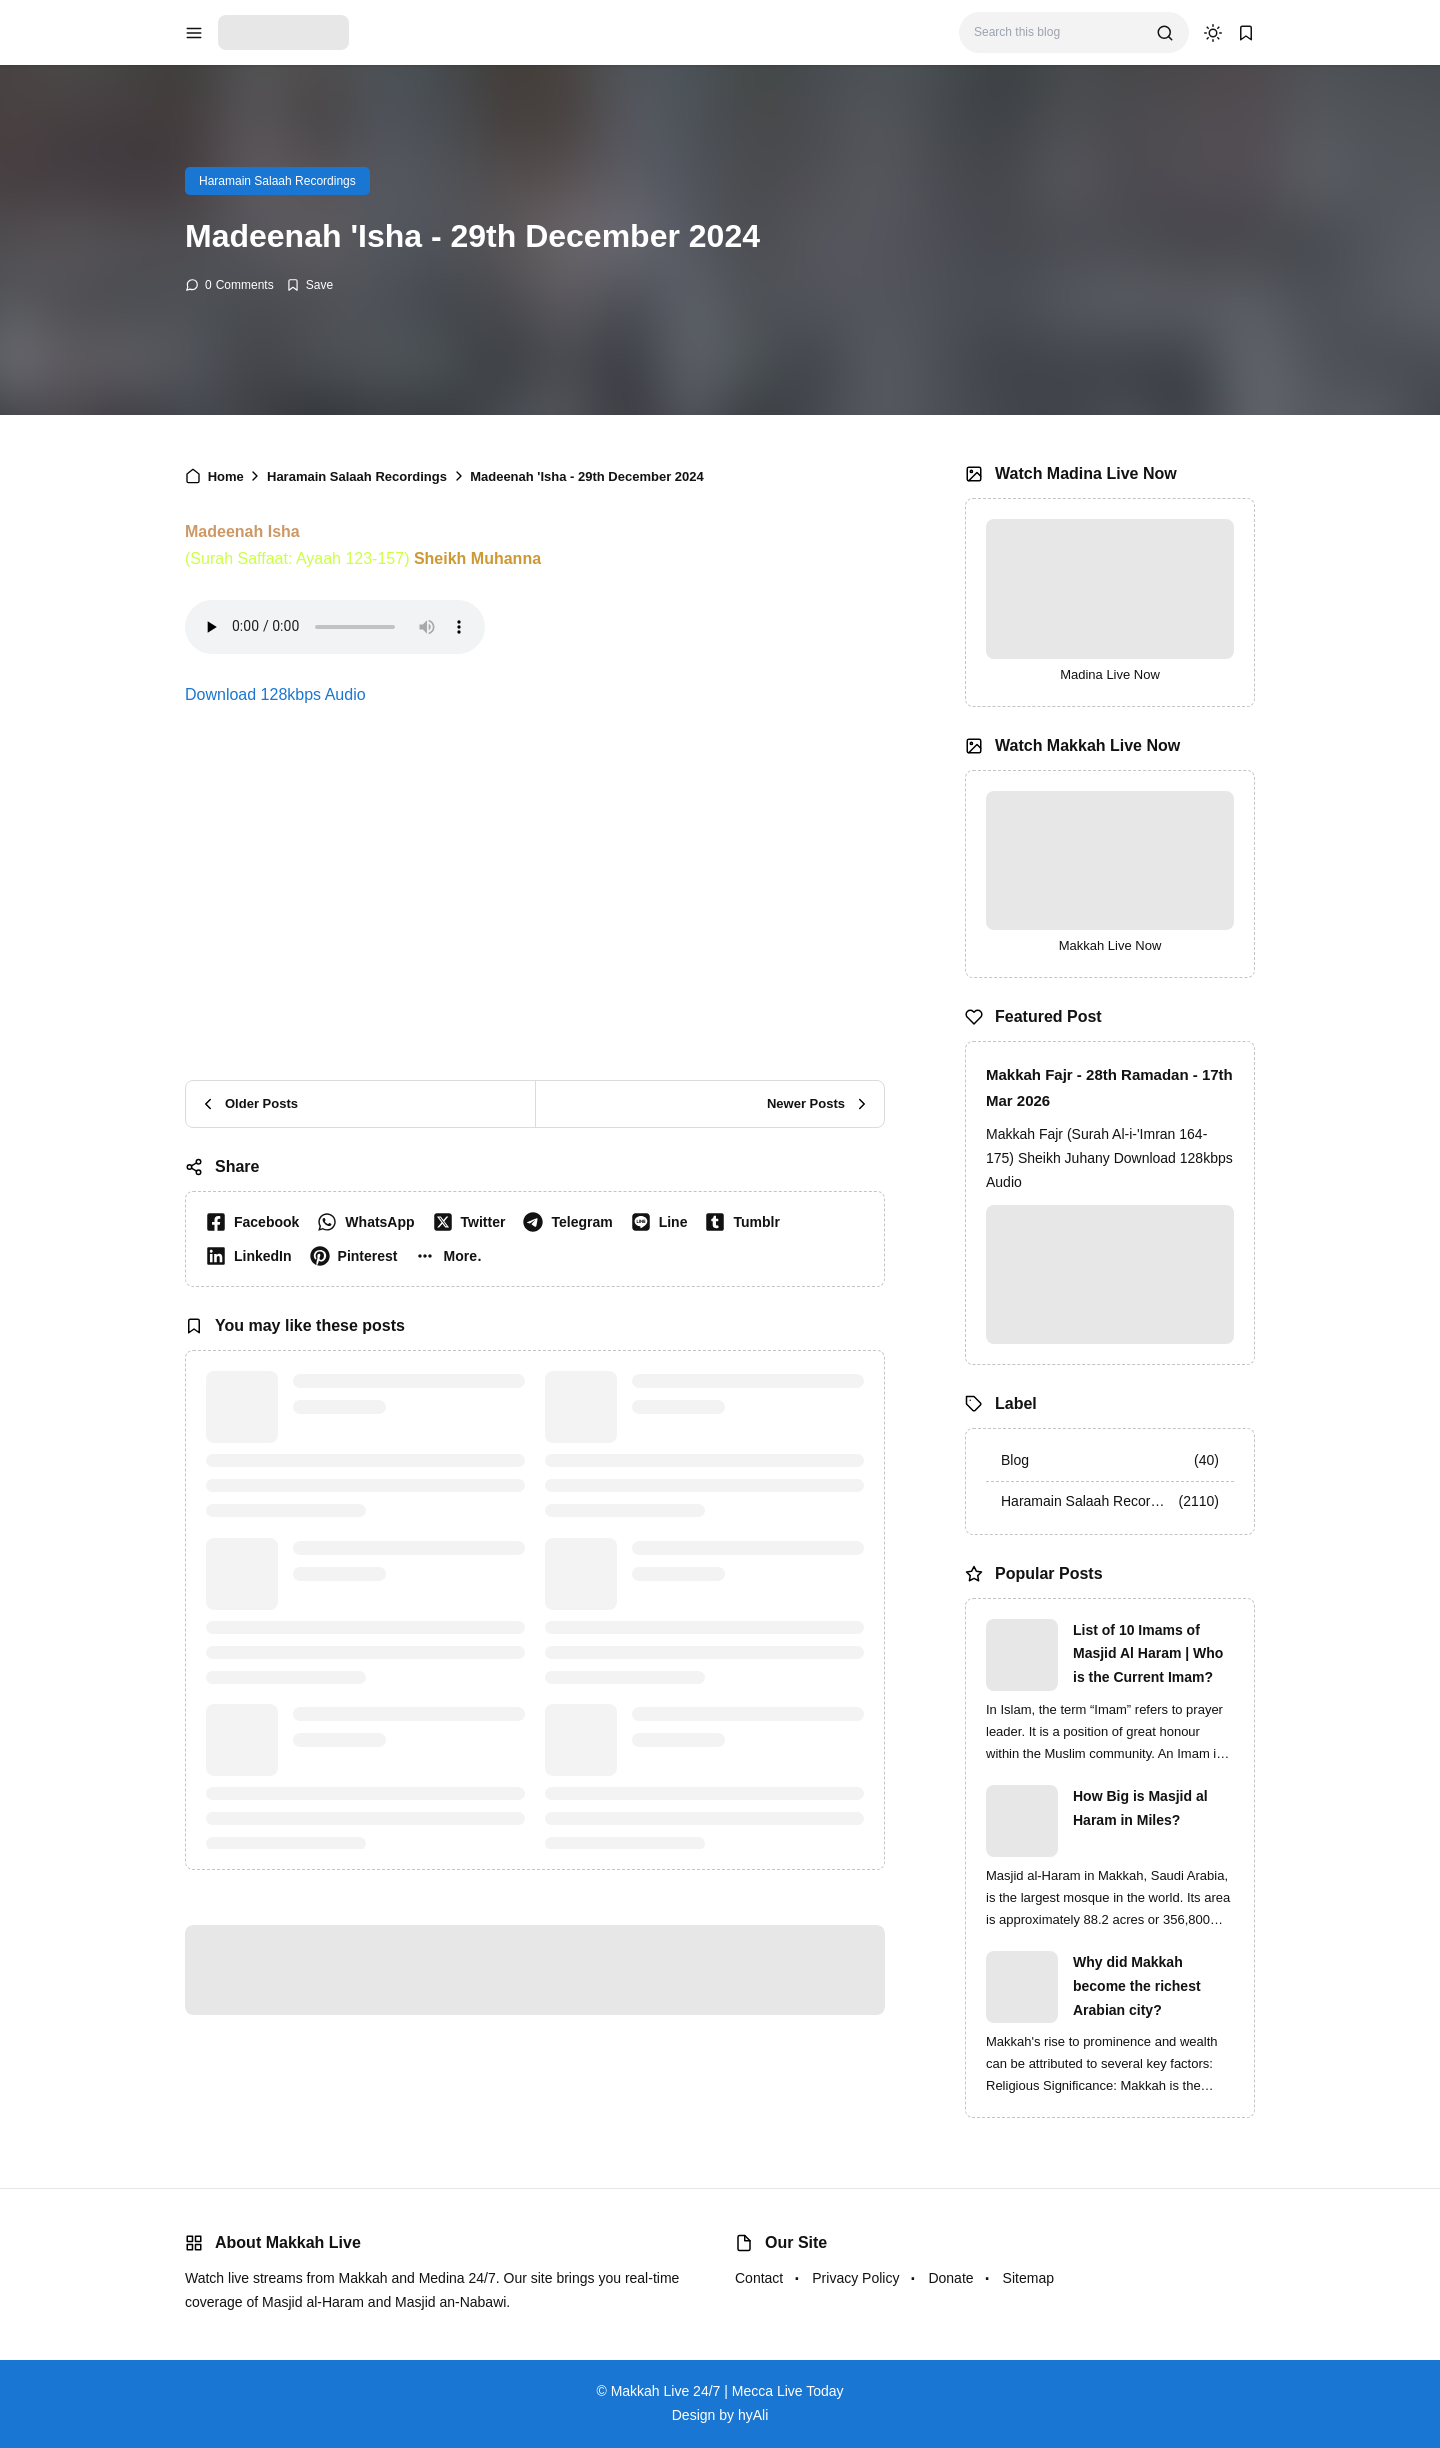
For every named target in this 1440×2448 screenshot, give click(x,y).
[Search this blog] (1057, 32)
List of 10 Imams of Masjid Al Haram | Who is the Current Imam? (1148, 1654)
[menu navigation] (194, 33)
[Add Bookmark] (309, 285)
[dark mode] (1213, 33)
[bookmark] (1246, 33)
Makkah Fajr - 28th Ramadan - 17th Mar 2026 (1109, 1087)
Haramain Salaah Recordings (277, 181)
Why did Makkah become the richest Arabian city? (1137, 1986)
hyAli (753, 2415)
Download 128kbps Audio (275, 694)
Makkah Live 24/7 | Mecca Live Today (727, 2391)
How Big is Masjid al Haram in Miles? (1140, 1808)
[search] (1165, 33)
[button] (452, 1256)
